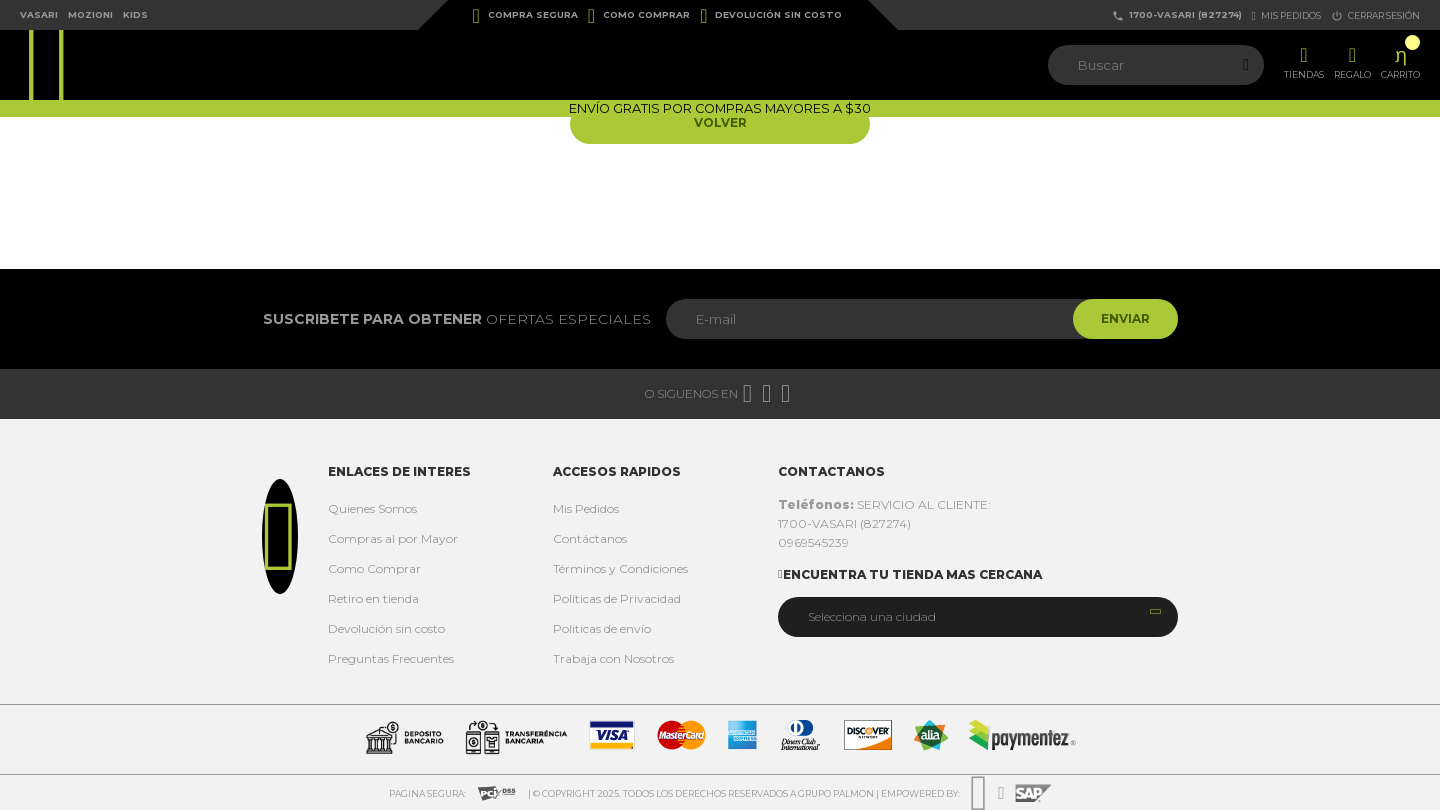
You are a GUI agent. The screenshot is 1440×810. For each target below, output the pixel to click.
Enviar (1123, 318)
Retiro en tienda (373, 598)
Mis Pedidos (586, 508)
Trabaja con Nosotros (613, 658)
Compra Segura (525, 16)
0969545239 (813, 542)
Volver (720, 123)
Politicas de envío (602, 628)
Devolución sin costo (771, 16)
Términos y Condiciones (620, 568)
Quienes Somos (372, 508)
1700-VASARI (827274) (1177, 15)
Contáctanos (590, 538)
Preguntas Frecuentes (391, 658)
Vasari (39, 14)
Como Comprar (639, 16)
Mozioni (90, 14)
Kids (135, 14)
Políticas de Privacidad (617, 598)
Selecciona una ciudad (872, 616)
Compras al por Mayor (393, 538)
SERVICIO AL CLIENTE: (884, 504)
